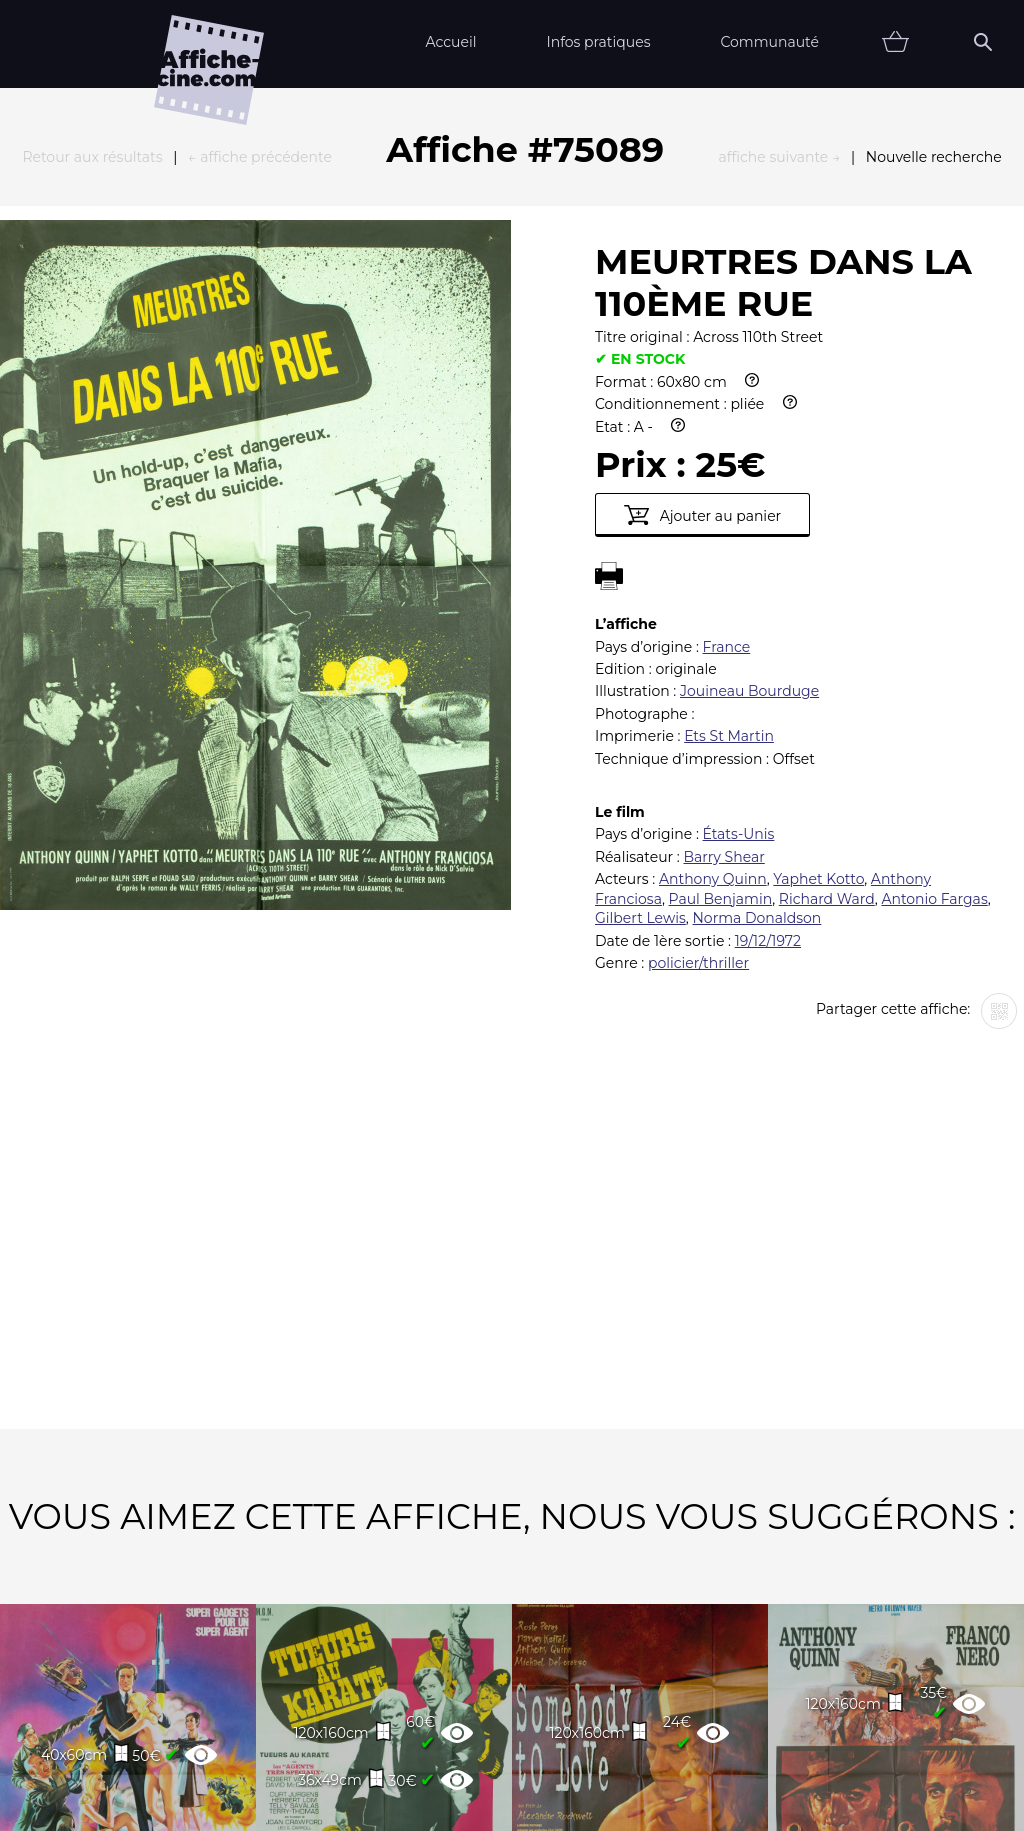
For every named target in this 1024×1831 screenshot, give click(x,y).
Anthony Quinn (713, 659)
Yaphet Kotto (818, 659)
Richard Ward (827, 679)
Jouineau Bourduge (749, 471)
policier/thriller (698, 743)
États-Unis (739, 614)
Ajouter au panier (702, 295)
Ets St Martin (729, 516)
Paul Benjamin (721, 679)
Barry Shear (723, 637)
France (727, 427)
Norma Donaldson (756, 698)
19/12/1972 (768, 721)
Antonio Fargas (934, 679)
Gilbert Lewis (640, 698)
